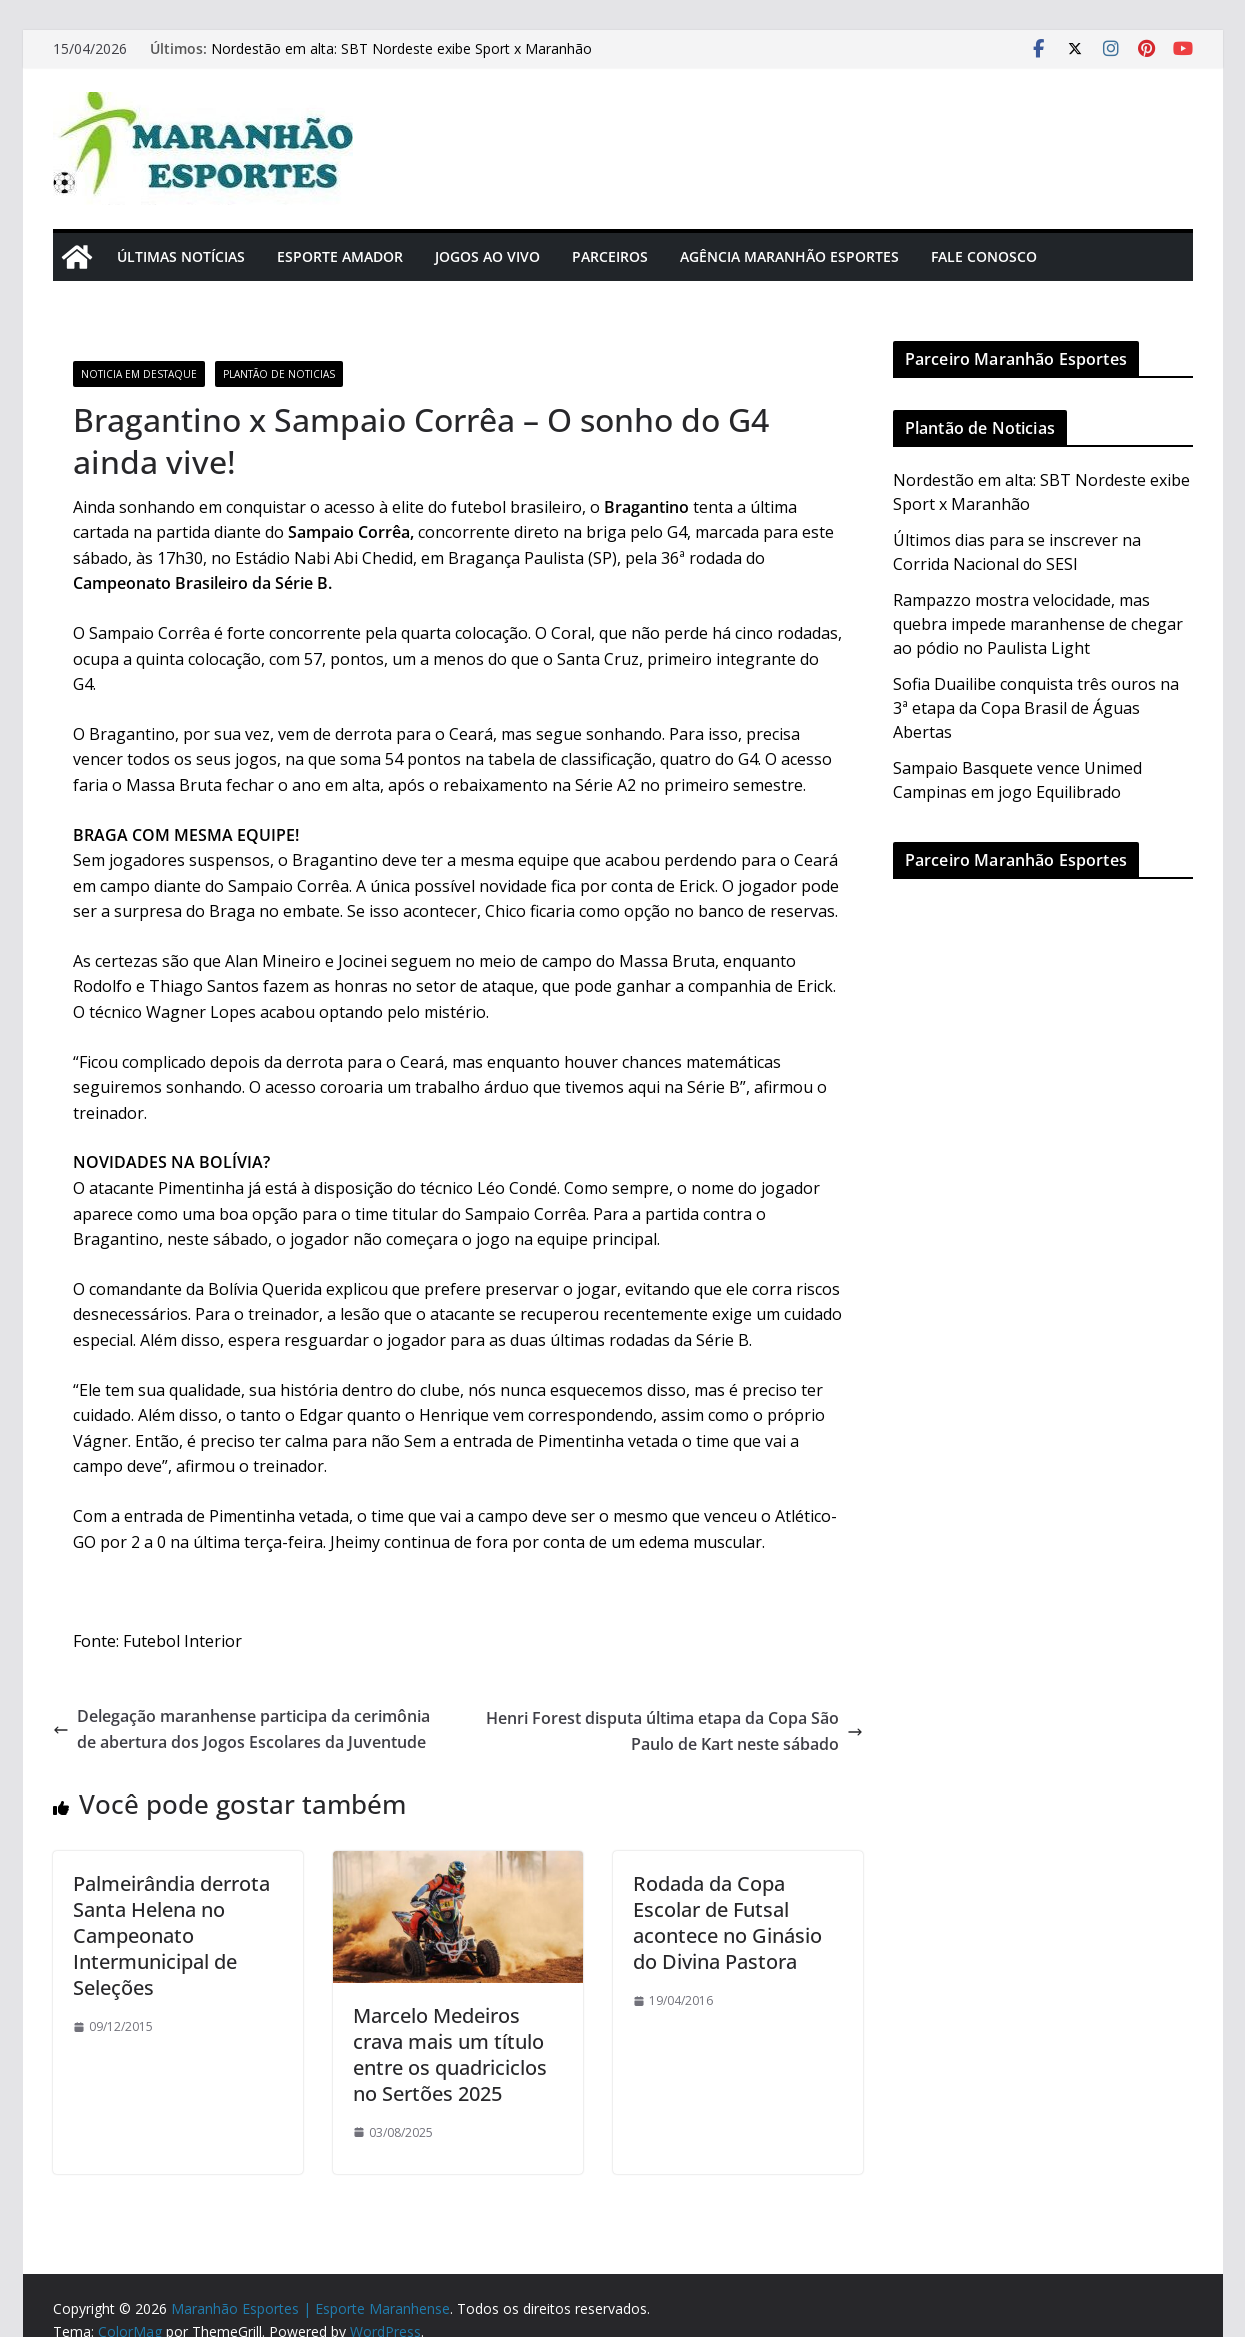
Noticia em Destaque (139, 374)
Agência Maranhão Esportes (789, 256)
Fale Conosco (984, 256)
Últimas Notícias (181, 256)
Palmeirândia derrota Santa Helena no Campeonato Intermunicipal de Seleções (171, 1935)
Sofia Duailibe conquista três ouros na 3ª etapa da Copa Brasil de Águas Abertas (1036, 708)
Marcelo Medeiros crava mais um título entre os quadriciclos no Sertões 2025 (450, 2054)
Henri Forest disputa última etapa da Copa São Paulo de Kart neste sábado (674, 1731)
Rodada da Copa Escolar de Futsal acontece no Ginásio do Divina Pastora (727, 1922)
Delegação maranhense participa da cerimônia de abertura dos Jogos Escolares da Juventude (241, 1729)
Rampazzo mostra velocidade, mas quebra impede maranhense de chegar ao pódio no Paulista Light (1038, 624)
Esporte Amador (340, 256)
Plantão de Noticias (279, 374)
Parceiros (610, 256)
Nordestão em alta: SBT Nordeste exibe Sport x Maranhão (401, 48)
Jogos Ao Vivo (487, 256)
